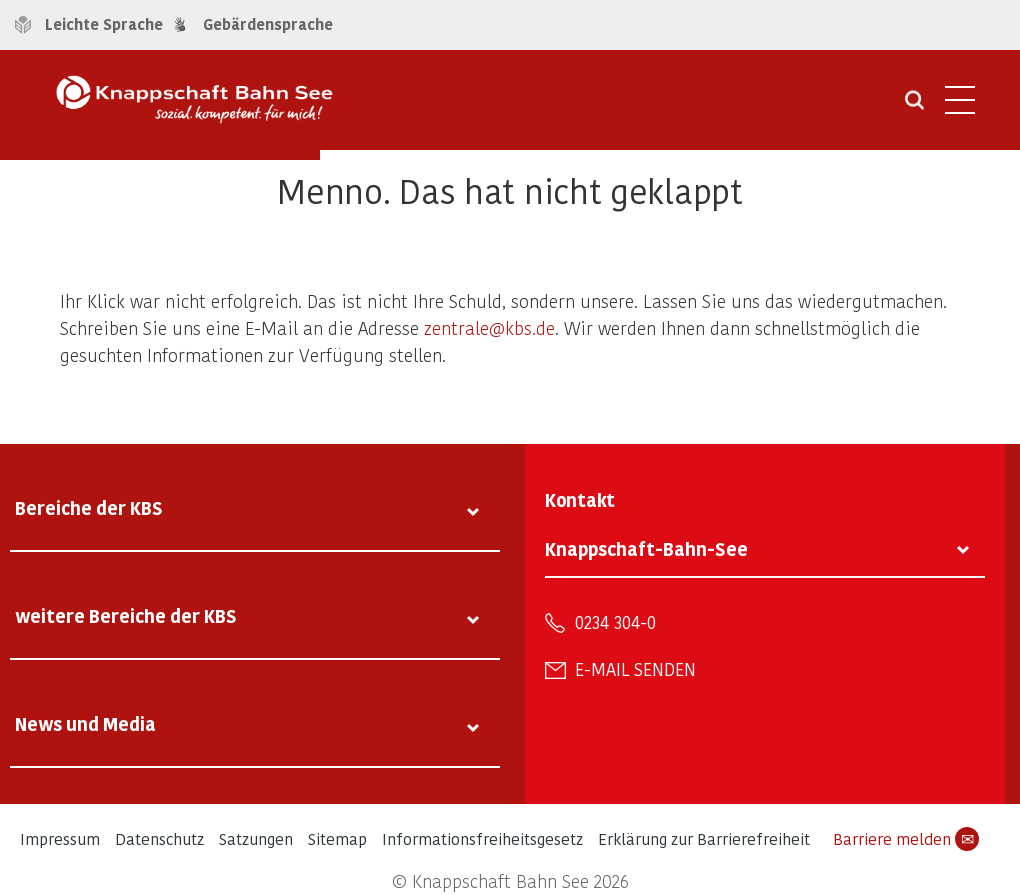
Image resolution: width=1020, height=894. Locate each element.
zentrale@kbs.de (489, 327)
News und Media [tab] (85, 723)
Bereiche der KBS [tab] (89, 507)
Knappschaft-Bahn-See (646, 548)
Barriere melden (906, 839)
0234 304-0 (615, 622)
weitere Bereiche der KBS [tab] (126, 615)
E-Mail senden (635, 669)
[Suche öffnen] (914, 107)
